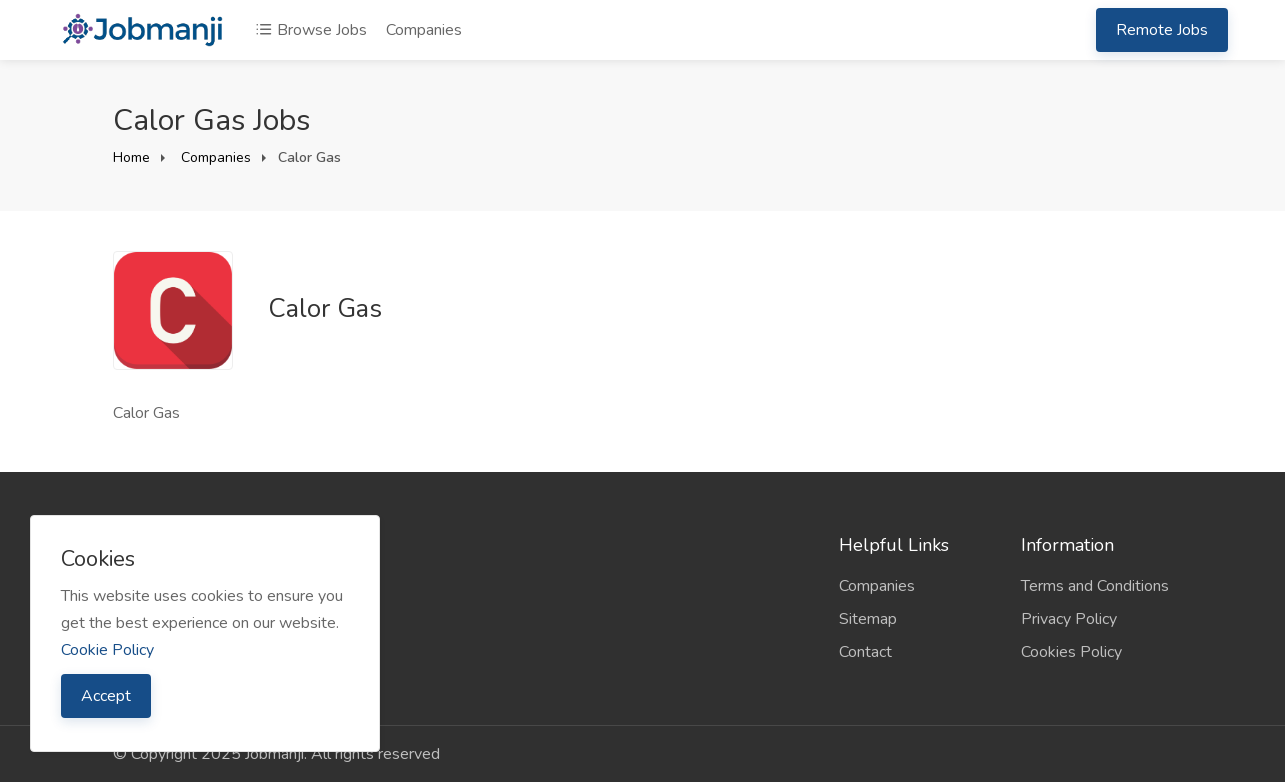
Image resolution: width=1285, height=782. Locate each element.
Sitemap (868, 619)
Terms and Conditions (1095, 586)
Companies (424, 30)
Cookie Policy (107, 650)
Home (131, 157)
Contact (865, 652)
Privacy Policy (1069, 619)
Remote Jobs (1162, 30)
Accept (106, 696)
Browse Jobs (311, 30)
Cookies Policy (1071, 652)
